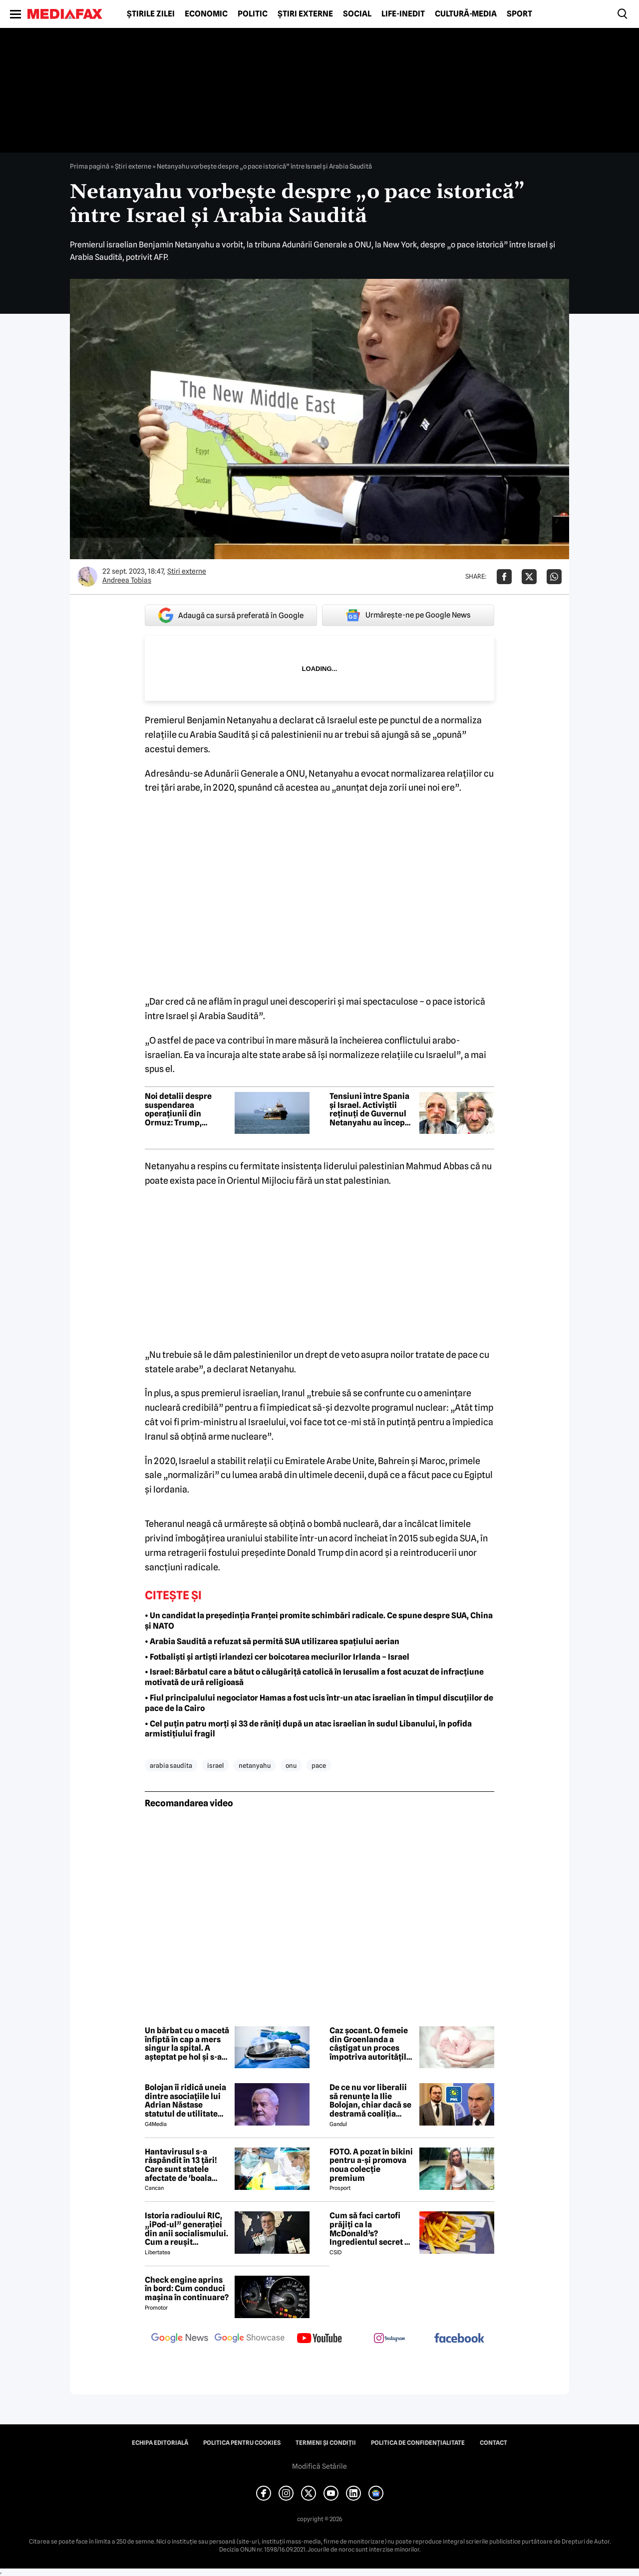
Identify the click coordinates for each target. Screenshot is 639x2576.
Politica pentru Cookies (242, 2442)
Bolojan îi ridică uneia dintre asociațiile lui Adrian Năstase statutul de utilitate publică (185, 2100)
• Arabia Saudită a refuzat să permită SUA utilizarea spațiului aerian (272, 1641)
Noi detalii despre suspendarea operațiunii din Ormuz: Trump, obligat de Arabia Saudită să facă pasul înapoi (185, 1109)
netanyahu (255, 1765)
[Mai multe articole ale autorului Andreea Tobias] (87, 577)
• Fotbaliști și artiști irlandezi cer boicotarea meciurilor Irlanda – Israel (277, 1657)
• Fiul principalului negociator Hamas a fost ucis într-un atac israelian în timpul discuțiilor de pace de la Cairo (319, 1703)
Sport (519, 14)
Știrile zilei (151, 14)
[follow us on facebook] (459, 2339)
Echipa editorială (160, 2442)
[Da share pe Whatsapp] (554, 576)
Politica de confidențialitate (418, 2442)
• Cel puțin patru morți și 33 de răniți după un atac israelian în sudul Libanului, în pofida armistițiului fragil (308, 1729)
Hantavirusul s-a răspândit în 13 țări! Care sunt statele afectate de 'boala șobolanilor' (181, 2164)
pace (319, 1765)
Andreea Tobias (126, 580)
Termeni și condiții (326, 2442)
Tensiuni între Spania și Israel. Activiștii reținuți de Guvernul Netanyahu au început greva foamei (371, 1109)
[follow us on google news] (180, 2339)
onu (291, 1765)
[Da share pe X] (529, 576)
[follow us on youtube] (319, 2339)
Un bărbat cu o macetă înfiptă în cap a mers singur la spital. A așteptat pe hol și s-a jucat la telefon (187, 2043)
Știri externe (305, 14)
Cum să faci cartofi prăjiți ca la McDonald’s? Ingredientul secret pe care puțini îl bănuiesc (371, 2228)
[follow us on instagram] (389, 2339)
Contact (493, 2442)
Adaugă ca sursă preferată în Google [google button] (231, 615)
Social (357, 14)
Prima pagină (89, 166)
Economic (206, 14)
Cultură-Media (466, 14)
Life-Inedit (403, 14)
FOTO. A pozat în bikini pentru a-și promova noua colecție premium (371, 2164)
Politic (253, 14)
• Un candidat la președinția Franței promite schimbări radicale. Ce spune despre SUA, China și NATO (319, 1621)
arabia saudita (171, 1765)
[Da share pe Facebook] (504, 576)
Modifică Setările (319, 2466)
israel (215, 1765)
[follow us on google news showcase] (250, 2339)
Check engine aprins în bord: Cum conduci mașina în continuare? (187, 2289)
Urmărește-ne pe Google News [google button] (408, 615)
